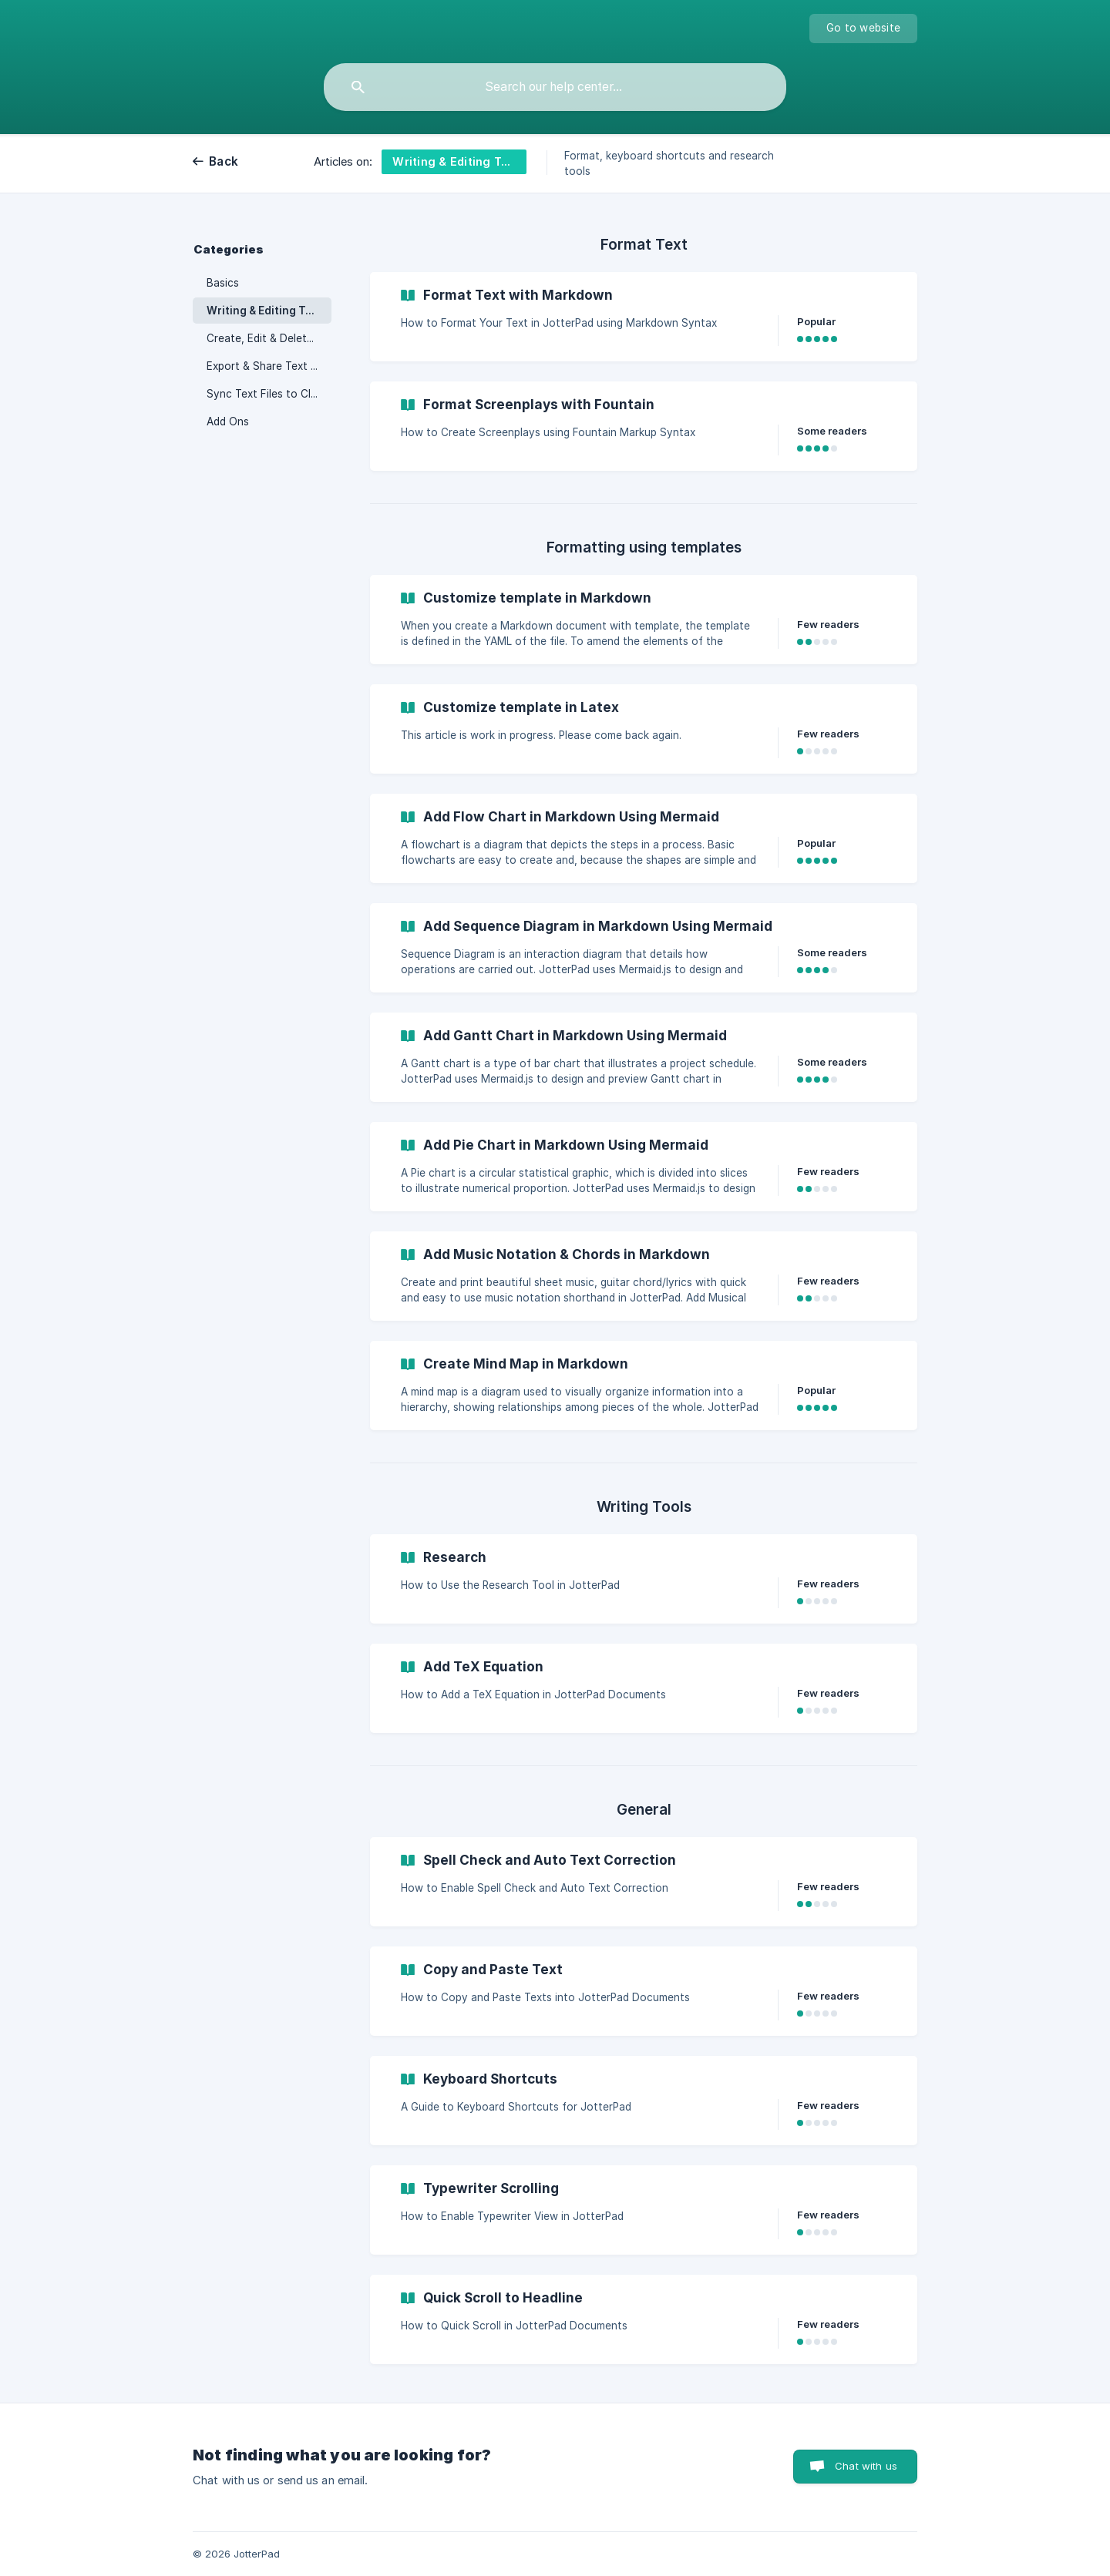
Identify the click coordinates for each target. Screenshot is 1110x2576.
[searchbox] (555, 87)
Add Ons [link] (228, 421)
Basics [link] (223, 283)
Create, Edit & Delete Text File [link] (269, 338)
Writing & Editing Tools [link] (267, 310)
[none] (863, 28)
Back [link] (223, 161)
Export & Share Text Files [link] (269, 366)
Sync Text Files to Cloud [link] (268, 394)
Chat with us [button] (866, 2466)
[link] (643, 316)
